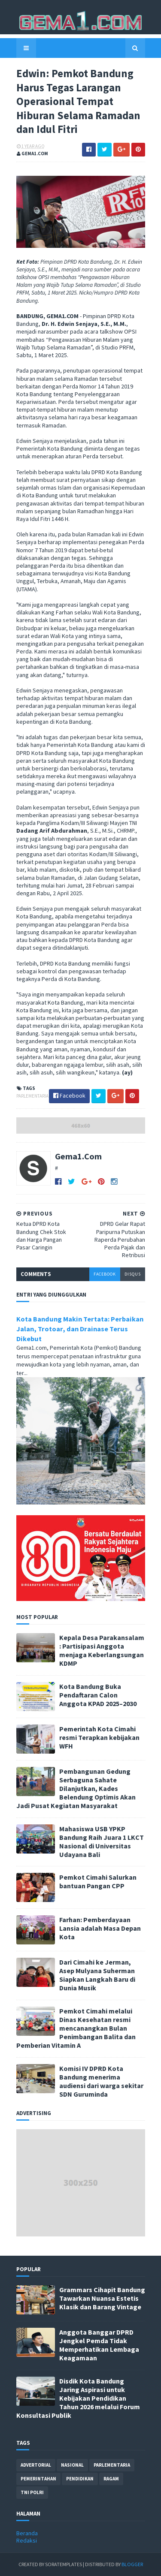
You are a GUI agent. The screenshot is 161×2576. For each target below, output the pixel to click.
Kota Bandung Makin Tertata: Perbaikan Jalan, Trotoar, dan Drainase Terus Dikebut (79, 1329)
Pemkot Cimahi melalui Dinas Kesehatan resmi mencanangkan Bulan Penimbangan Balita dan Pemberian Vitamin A (76, 2028)
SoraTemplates (63, 2564)
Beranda (27, 2533)
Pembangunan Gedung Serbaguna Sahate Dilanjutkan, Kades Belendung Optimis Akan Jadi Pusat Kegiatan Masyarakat (76, 1788)
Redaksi (26, 2540)
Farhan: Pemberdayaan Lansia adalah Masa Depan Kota (100, 1928)
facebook (105, 1274)
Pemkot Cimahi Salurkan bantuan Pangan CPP (98, 1881)
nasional (72, 2465)
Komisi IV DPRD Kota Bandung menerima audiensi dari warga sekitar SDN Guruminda (101, 2081)
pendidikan (80, 2479)
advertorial (36, 2465)
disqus (133, 1274)
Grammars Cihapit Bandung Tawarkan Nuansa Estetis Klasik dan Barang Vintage (102, 2298)
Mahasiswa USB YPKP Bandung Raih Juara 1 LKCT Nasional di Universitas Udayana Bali (101, 1841)
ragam (111, 2479)
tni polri (32, 2492)
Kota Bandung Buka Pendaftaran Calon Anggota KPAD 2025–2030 (98, 1695)
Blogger (132, 2564)
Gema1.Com (78, 1156)
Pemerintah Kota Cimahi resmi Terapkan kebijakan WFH (99, 1737)
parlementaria (32, 1096)
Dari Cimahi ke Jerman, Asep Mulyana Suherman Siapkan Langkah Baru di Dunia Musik (97, 1975)
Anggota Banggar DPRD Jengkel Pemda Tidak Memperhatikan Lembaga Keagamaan (99, 2345)
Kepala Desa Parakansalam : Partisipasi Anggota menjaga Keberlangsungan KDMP (101, 1650)
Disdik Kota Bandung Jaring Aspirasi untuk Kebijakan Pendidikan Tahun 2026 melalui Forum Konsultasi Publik (78, 2398)
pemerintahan (38, 2479)
